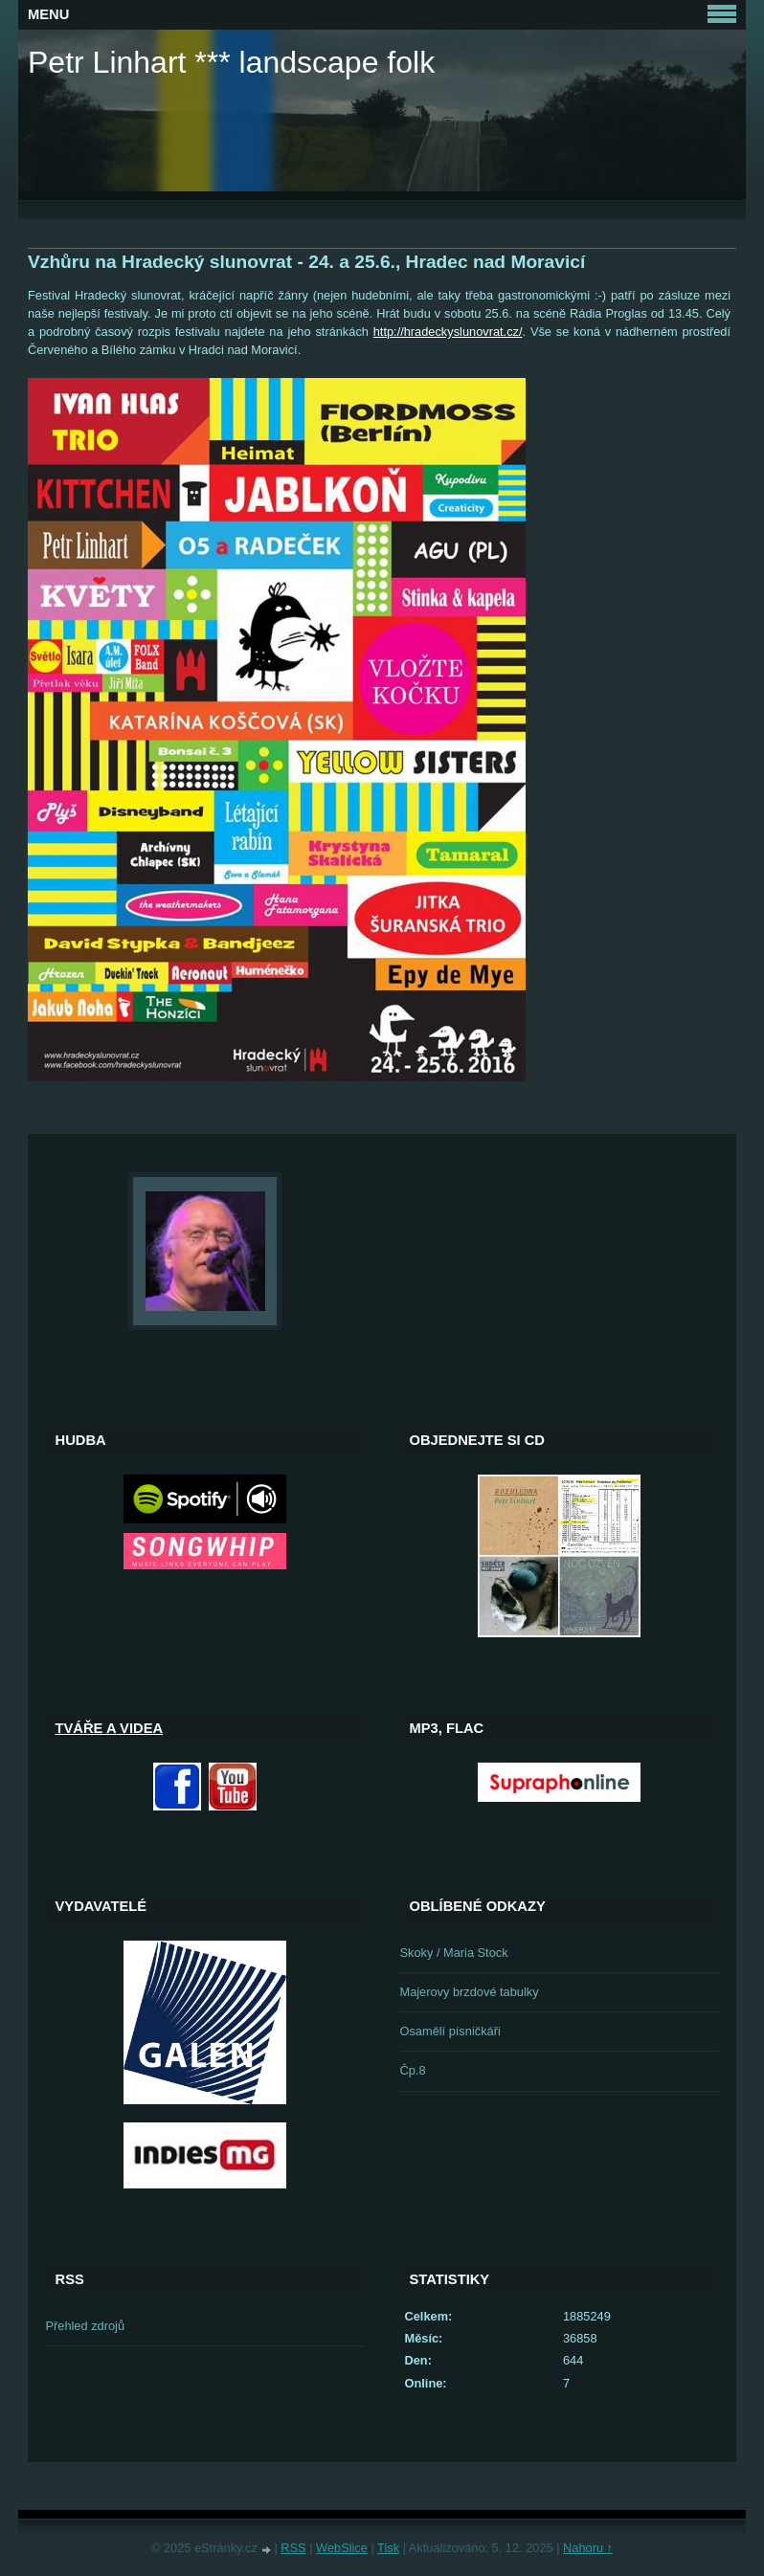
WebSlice (342, 2548)
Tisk (388, 2548)
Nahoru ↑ (588, 2548)
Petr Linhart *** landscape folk (231, 62)
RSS (293, 2548)
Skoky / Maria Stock (454, 1952)
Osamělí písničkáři (450, 2031)
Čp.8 (413, 2070)
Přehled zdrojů (85, 2326)
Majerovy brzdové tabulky (469, 1992)
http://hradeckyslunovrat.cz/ (448, 331)
